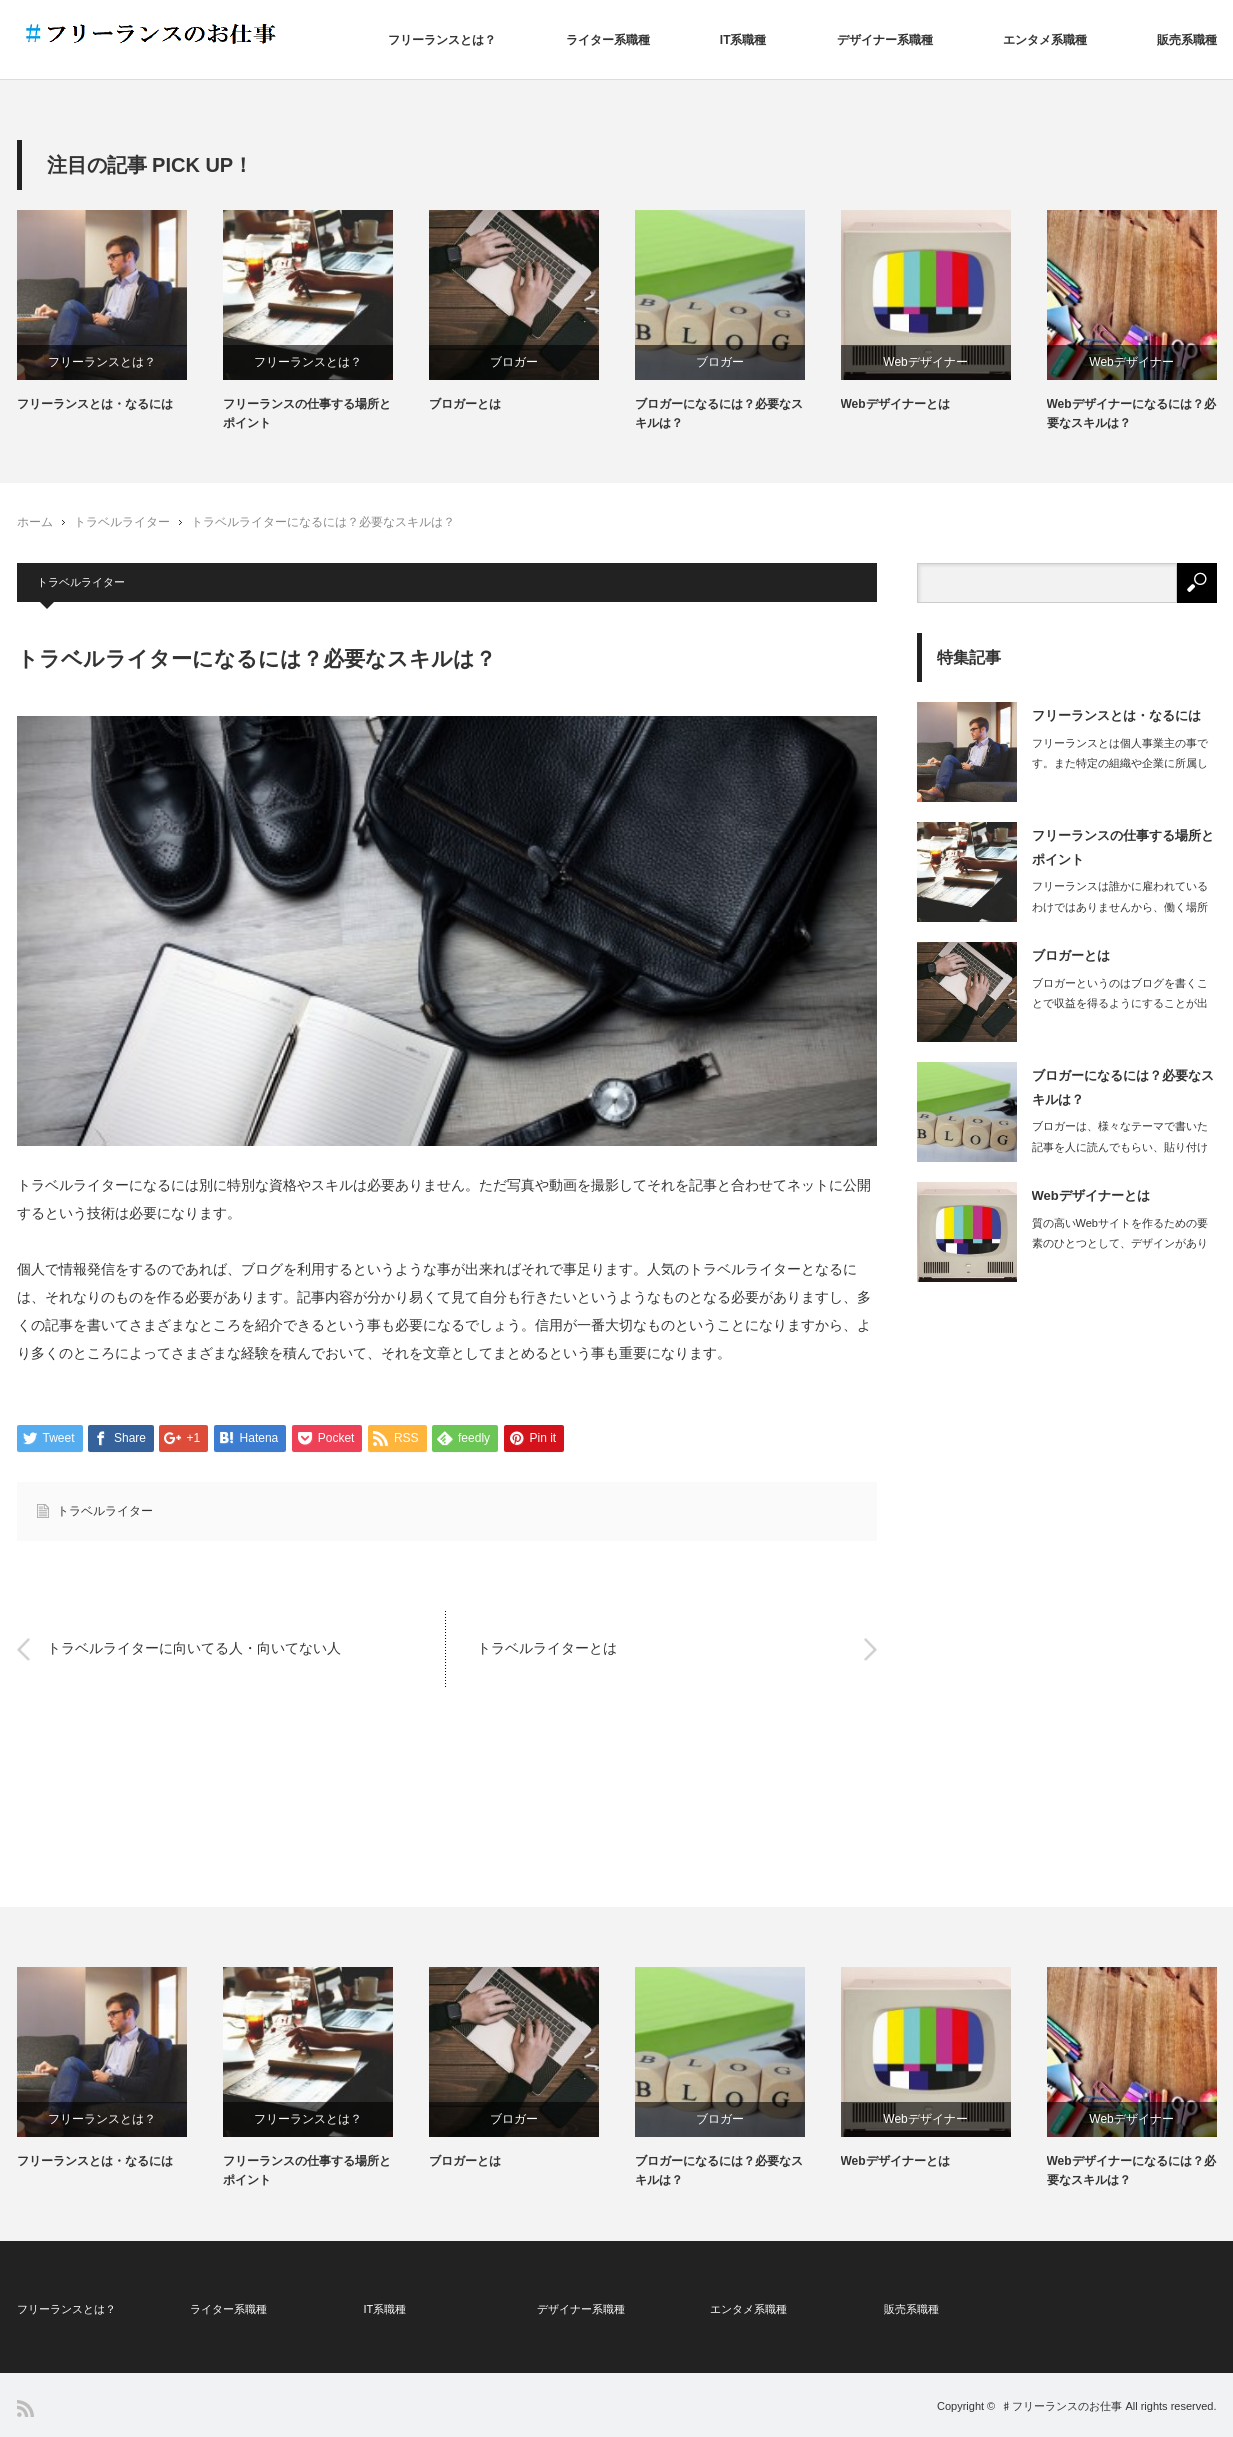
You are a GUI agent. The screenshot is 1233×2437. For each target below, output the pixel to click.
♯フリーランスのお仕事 (1061, 2406)
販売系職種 (1187, 40)
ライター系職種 (608, 40)
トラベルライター (122, 522)
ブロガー (514, 362)
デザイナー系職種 (885, 40)
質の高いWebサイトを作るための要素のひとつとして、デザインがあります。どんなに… (1120, 1244)
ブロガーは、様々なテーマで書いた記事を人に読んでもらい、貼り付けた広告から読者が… (1120, 1147)
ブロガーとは (465, 404)
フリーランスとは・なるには (95, 404)
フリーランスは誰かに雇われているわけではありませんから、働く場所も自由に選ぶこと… (1120, 907)
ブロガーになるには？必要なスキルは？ (719, 413)
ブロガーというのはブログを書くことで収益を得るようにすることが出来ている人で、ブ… (1120, 1004)
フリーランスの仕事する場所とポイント (307, 413)
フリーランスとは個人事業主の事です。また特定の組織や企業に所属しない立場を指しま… (1120, 764)
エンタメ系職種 (1045, 40)
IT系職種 (743, 40)
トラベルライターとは (547, 1649)
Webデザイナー (925, 362)
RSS (25, 2408)
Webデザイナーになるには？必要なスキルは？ (1131, 413)
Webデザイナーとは (895, 404)
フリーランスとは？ (442, 40)
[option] (120, 312)
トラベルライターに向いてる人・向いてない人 (194, 1649)
